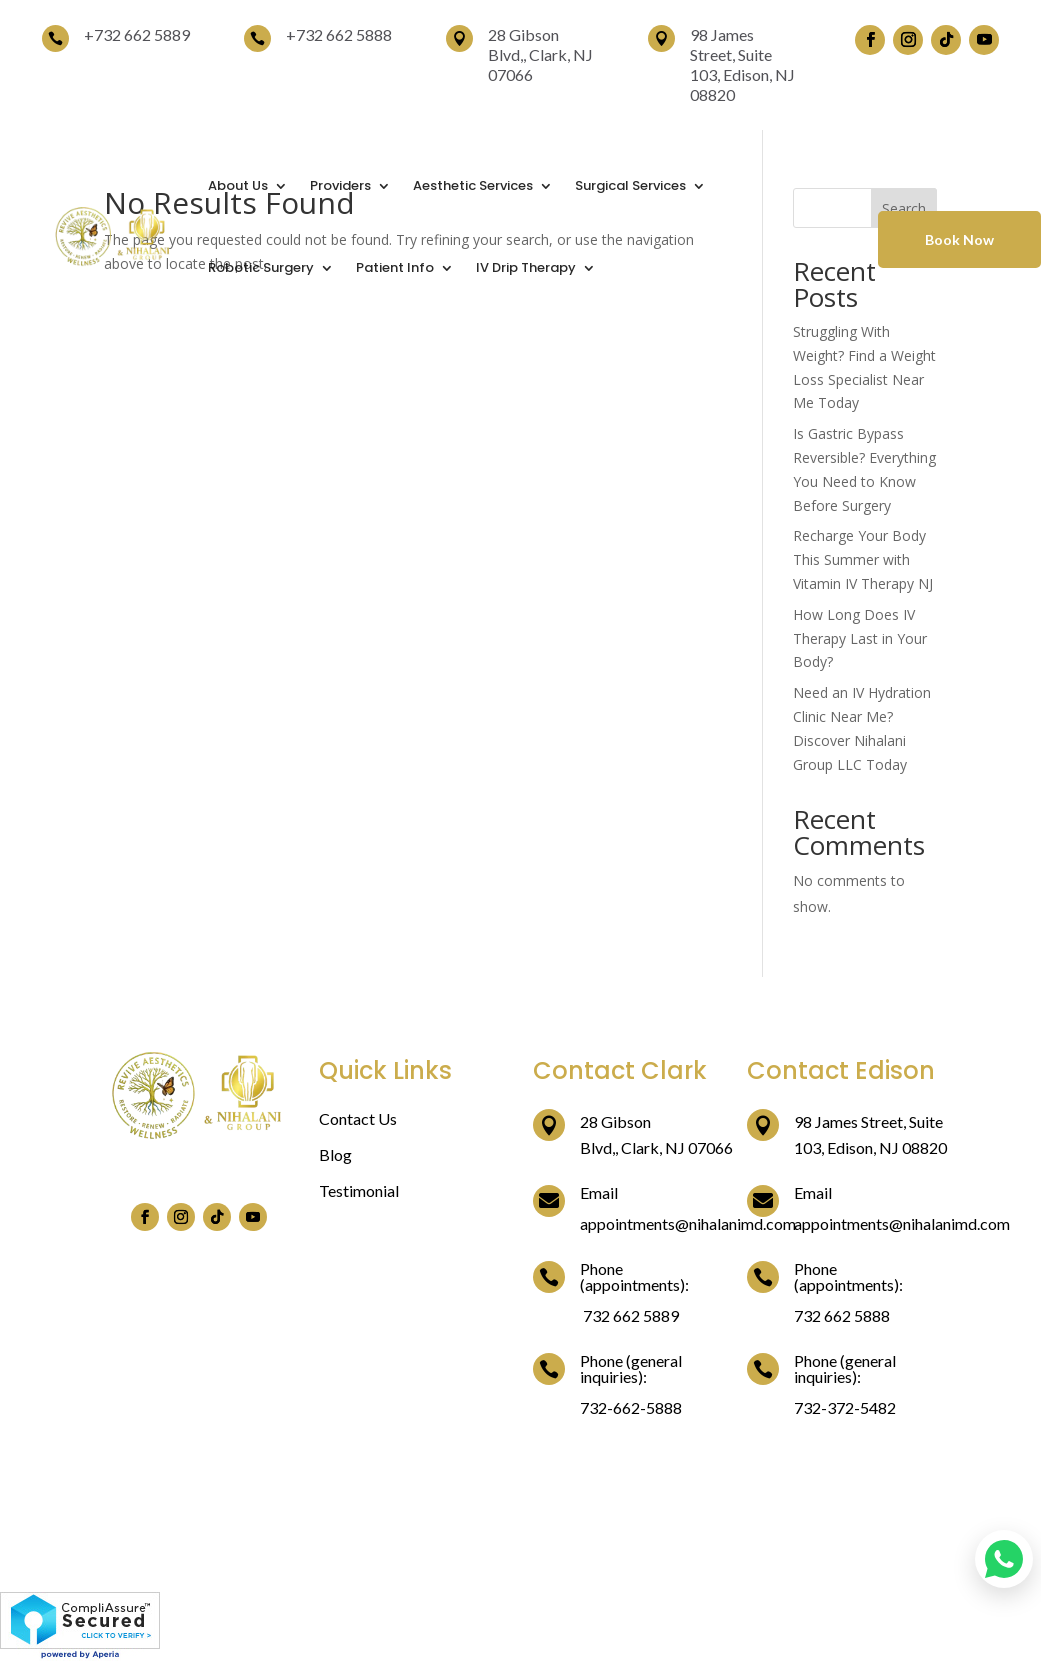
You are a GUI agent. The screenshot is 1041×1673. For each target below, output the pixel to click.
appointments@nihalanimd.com (688, 1223)
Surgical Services (630, 185)
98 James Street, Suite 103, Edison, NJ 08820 (742, 64)
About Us (238, 185)
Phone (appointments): (634, 1276)
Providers (340, 185)
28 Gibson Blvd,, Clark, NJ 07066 (540, 54)
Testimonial (359, 1190)
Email (599, 1192)
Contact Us (358, 1118)
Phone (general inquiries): (631, 1368)
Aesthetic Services (473, 185)
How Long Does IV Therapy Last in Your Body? (860, 638)
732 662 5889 (142, 34)
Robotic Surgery (261, 267)
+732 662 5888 (339, 34)
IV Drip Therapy (526, 267)
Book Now (959, 239)
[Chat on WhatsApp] (1004, 1559)
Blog (335, 1154)
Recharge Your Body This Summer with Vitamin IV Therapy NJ (863, 559)
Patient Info (395, 267)
